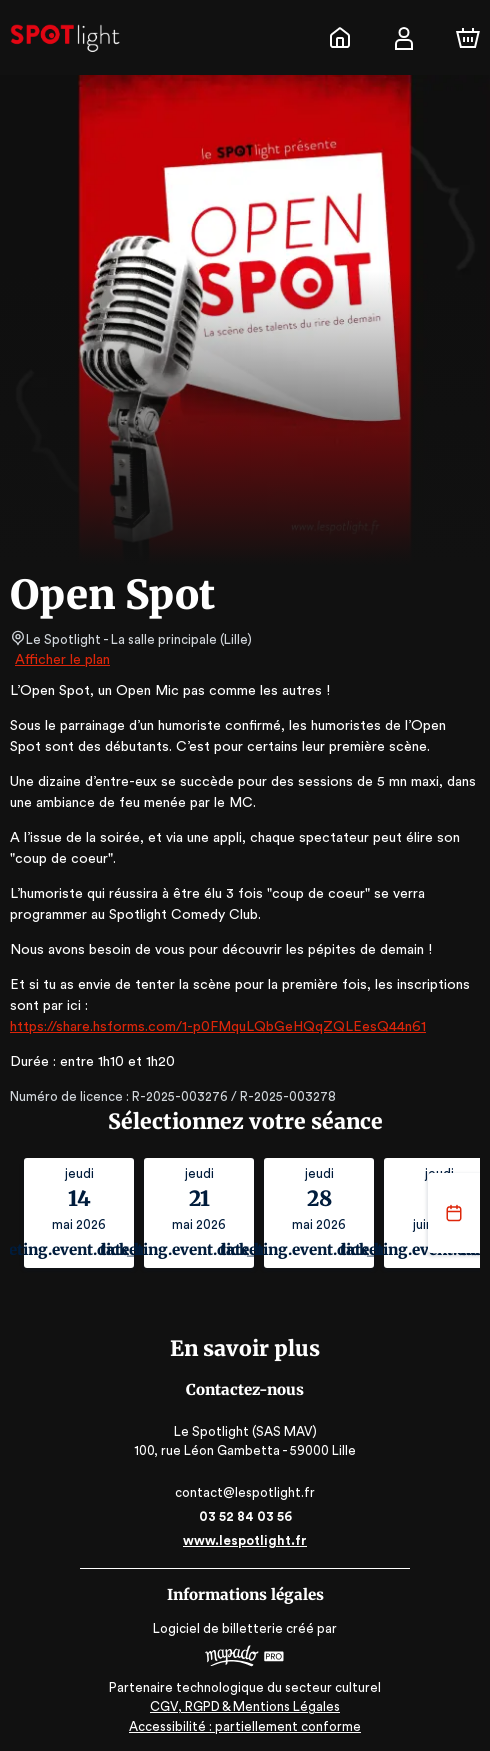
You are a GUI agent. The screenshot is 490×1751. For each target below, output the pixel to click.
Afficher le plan (61, 660)
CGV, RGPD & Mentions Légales (245, 1706)
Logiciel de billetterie (219, 1628)
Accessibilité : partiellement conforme (245, 1726)
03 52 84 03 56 (245, 1516)
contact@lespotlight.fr (244, 1492)
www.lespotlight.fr (245, 1540)
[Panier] (468, 38)
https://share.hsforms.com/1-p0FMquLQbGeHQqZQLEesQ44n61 (212, 1027)
